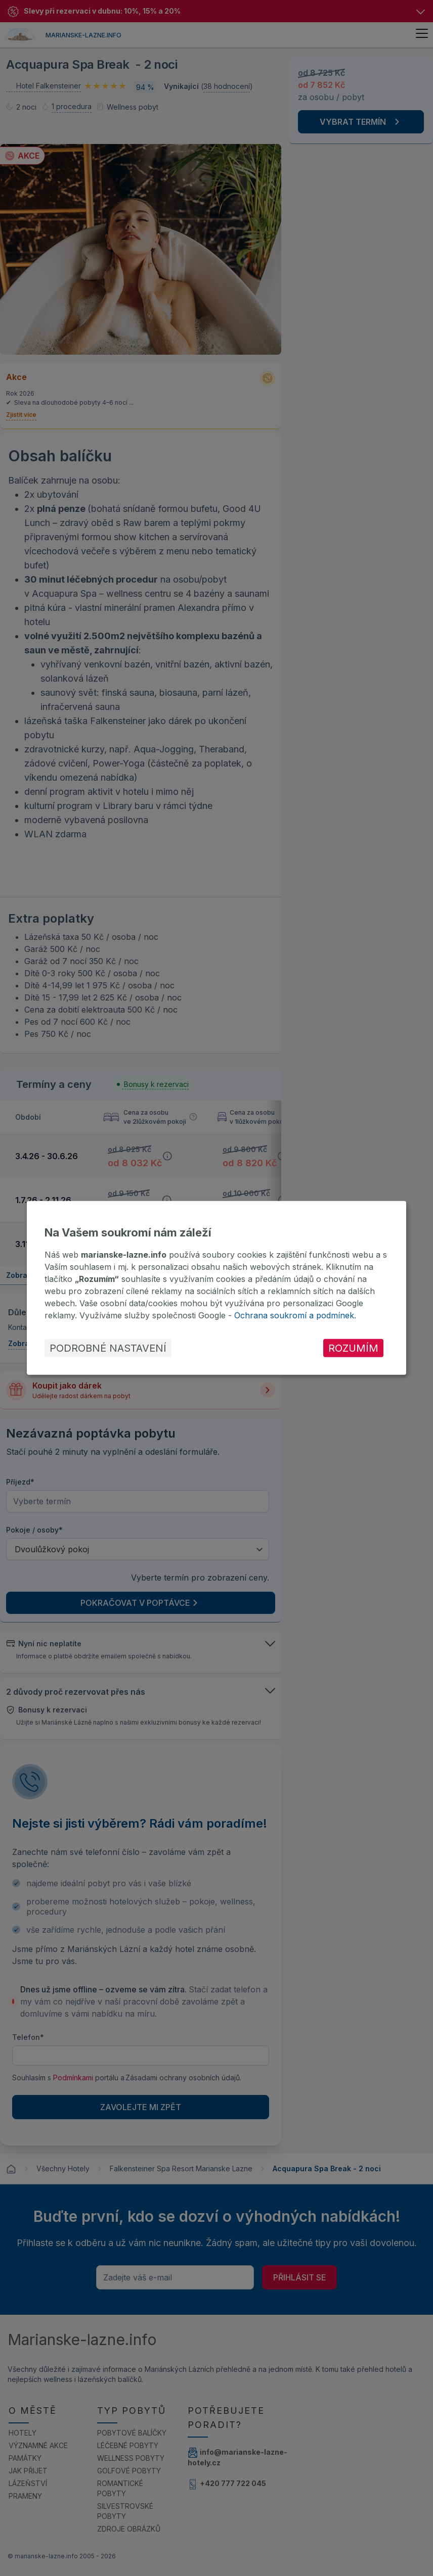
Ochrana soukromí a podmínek (294, 1315)
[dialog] (216, 1288)
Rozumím (353, 1348)
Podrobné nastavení (108, 1348)
